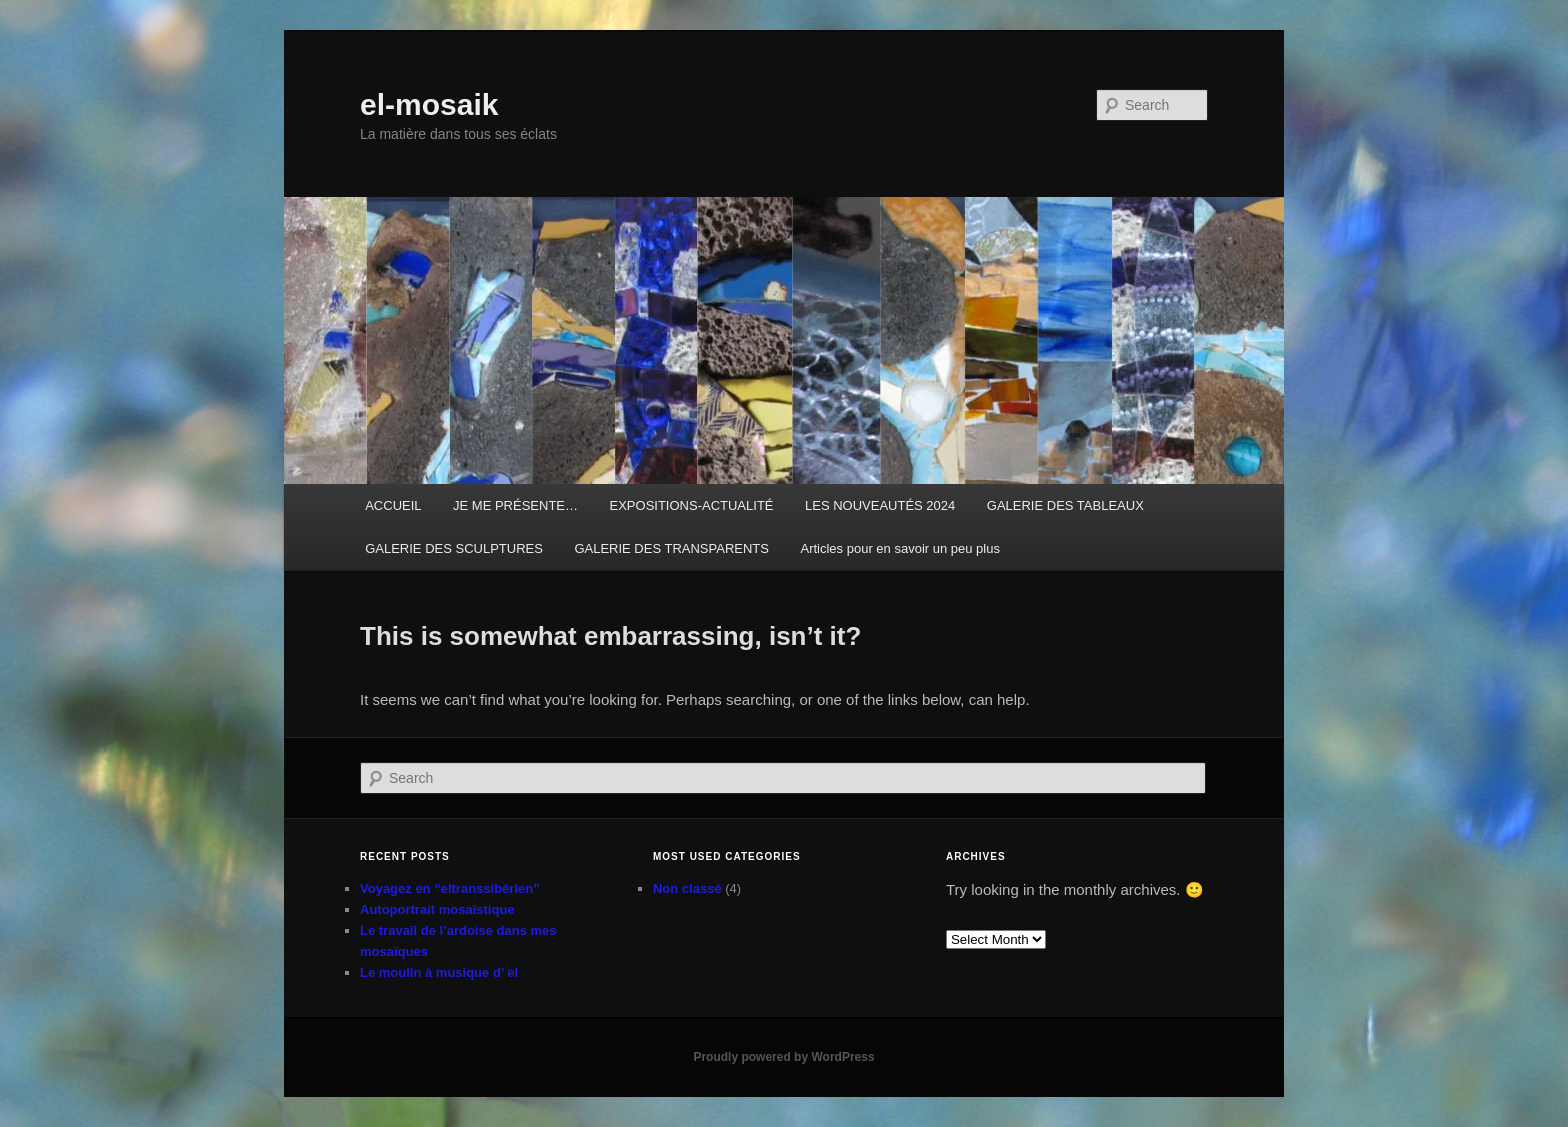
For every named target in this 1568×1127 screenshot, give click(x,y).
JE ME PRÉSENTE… (515, 505)
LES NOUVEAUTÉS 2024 (880, 505)
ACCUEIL (393, 505)
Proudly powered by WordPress (783, 1057)
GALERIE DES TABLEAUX (1065, 505)
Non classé (687, 888)
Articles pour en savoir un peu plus (899, 548)
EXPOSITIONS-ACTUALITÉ (692, 505)
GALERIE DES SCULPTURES (454, 548)
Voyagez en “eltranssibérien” (450, 888)
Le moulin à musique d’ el (439, 972)
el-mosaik (429, 104)
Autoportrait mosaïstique (437, 909)
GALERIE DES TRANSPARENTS (671, 548)
